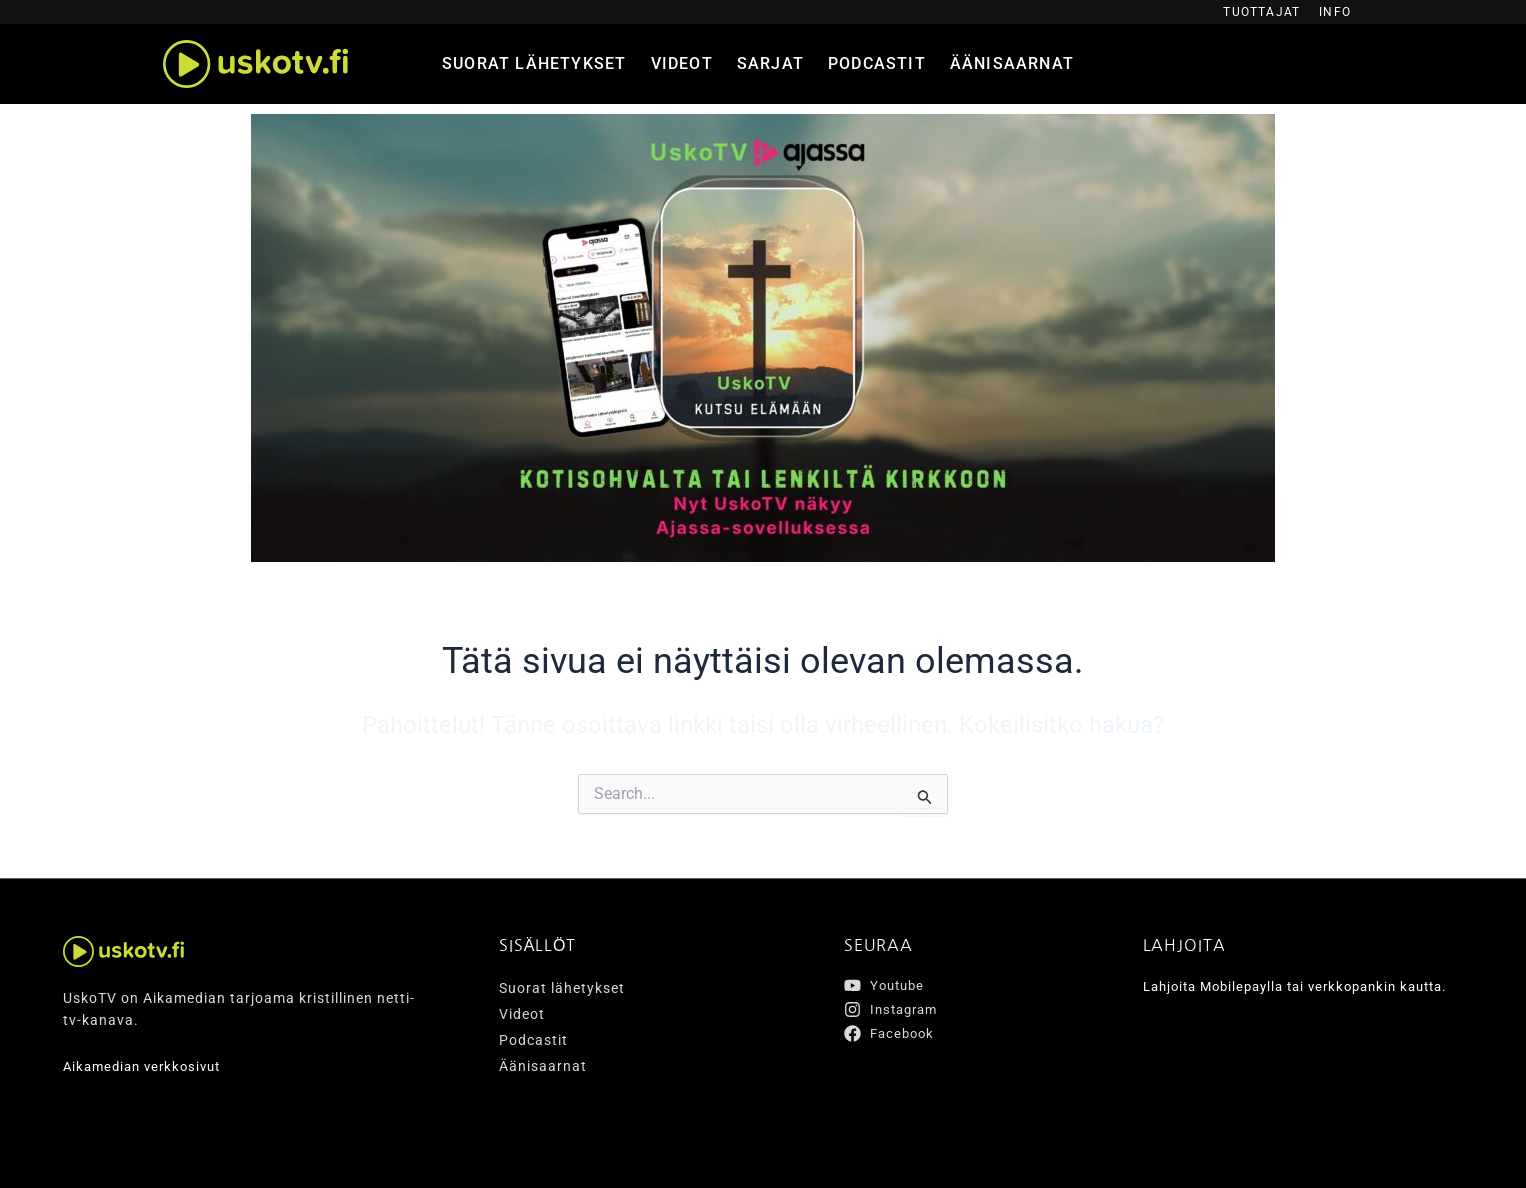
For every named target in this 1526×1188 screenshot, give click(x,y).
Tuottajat (1261, 12)
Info (1335, 12)
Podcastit (877, 63)
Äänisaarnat (1012, 63)
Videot (682, 63)
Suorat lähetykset (534, 63)
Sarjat (770, 63)
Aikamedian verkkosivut (147, 1067)
